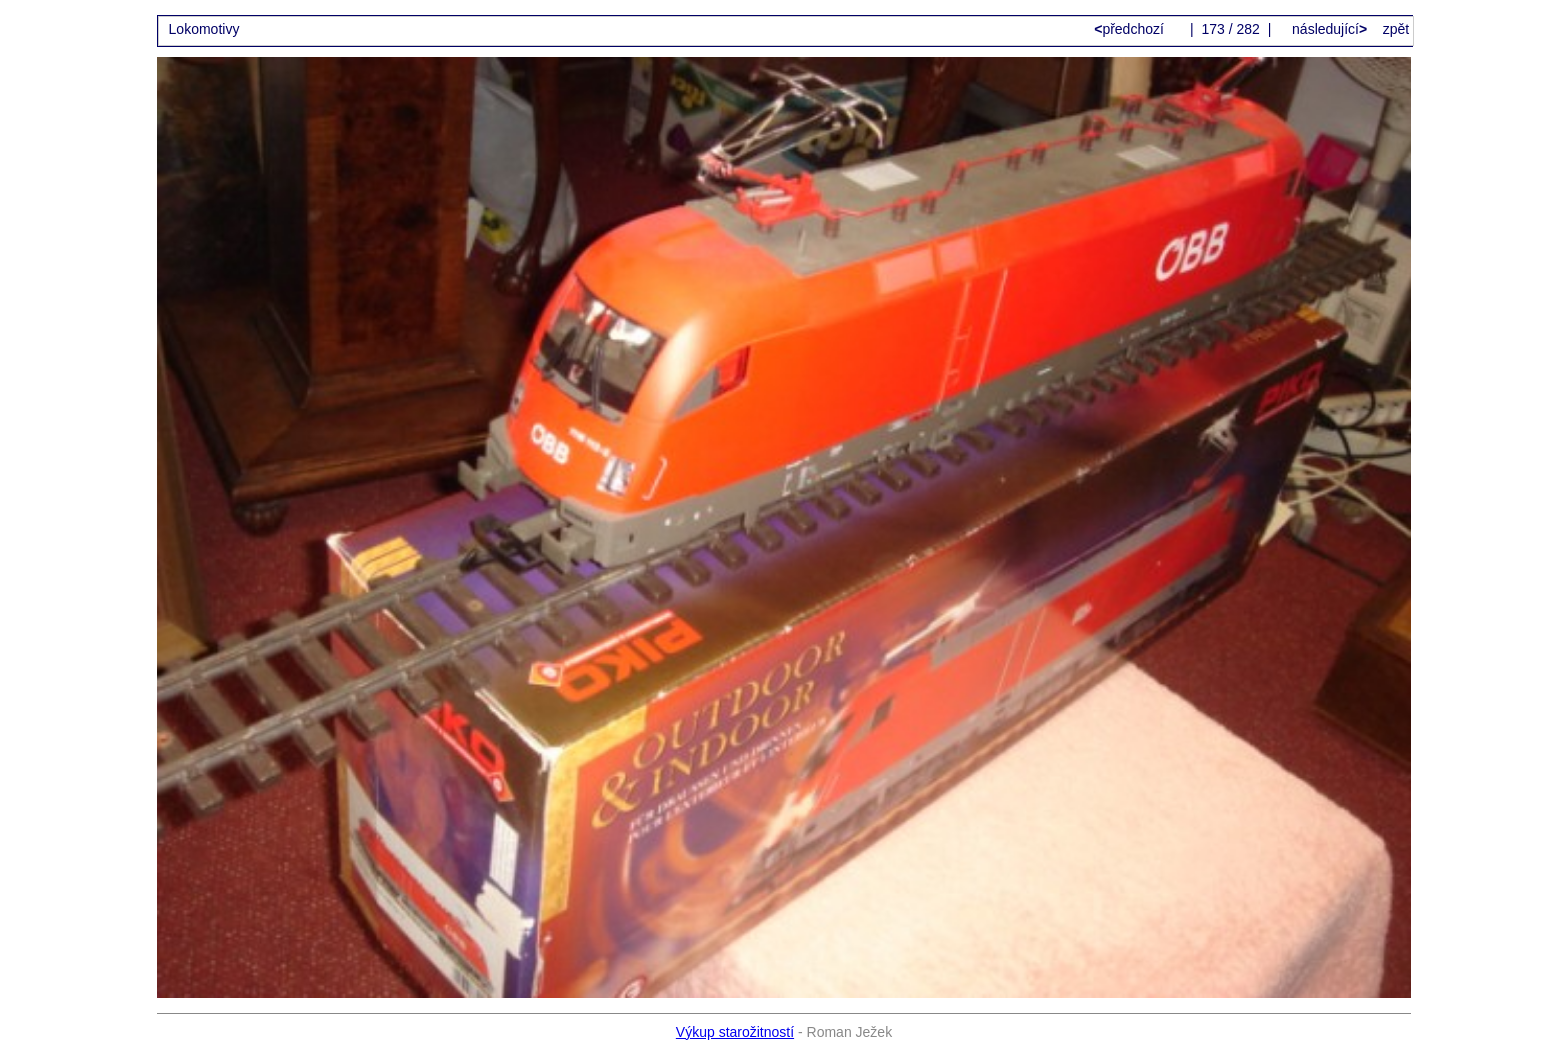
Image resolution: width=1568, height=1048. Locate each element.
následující (1327, 29)
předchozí (1131, 29)
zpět (1396, 29)
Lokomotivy (204, 29)
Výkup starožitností (735, 1032)
